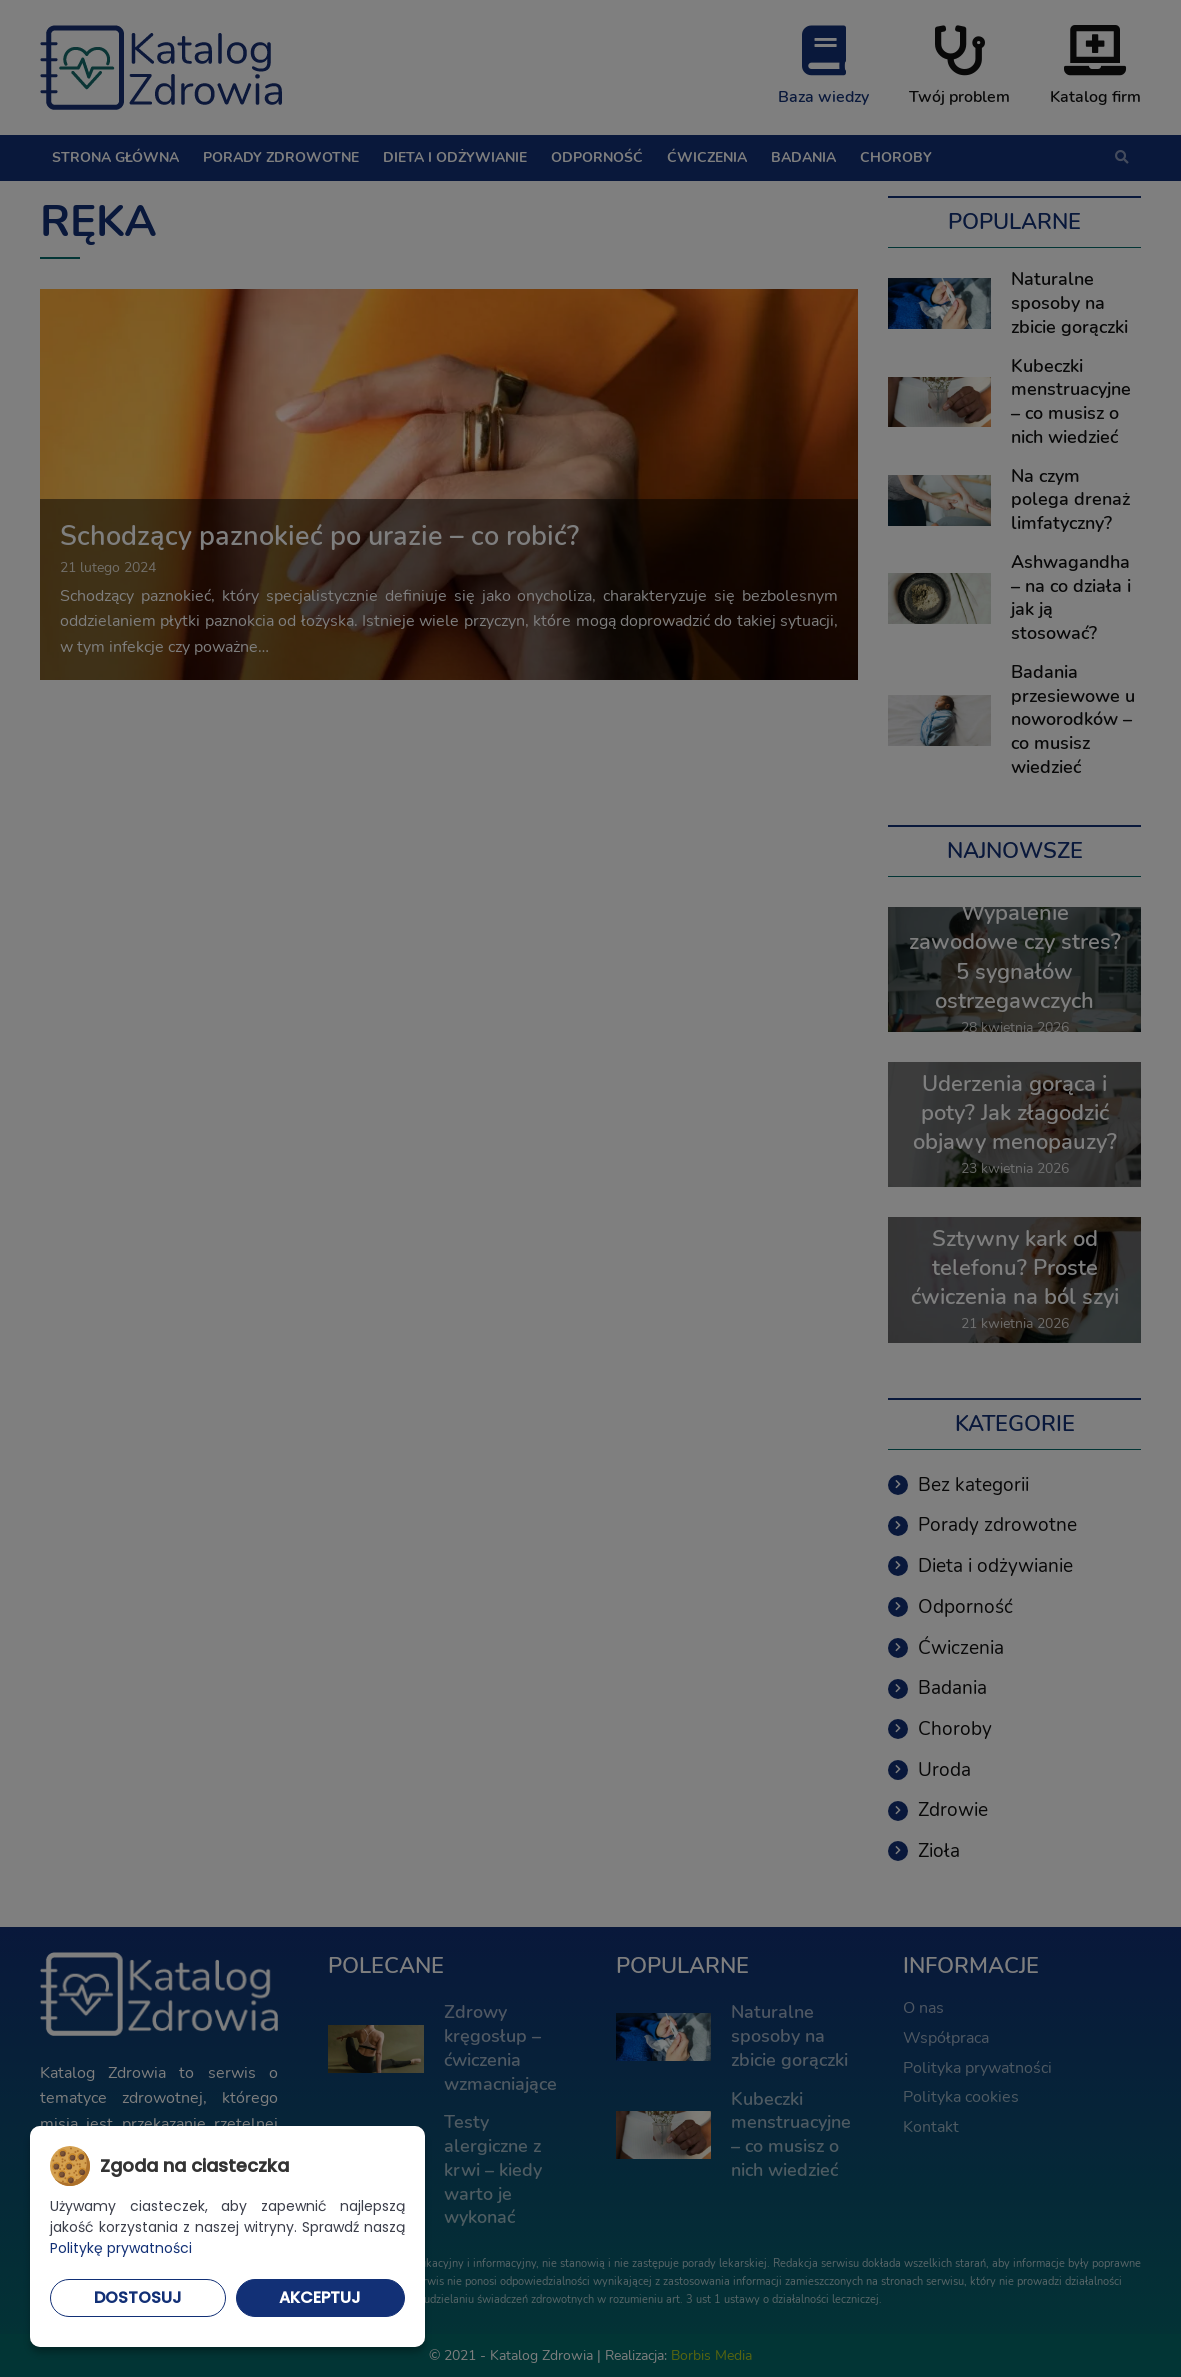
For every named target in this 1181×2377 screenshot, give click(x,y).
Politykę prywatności (121, 2248)
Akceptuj (320, 2297)
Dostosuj (138, 2297)
